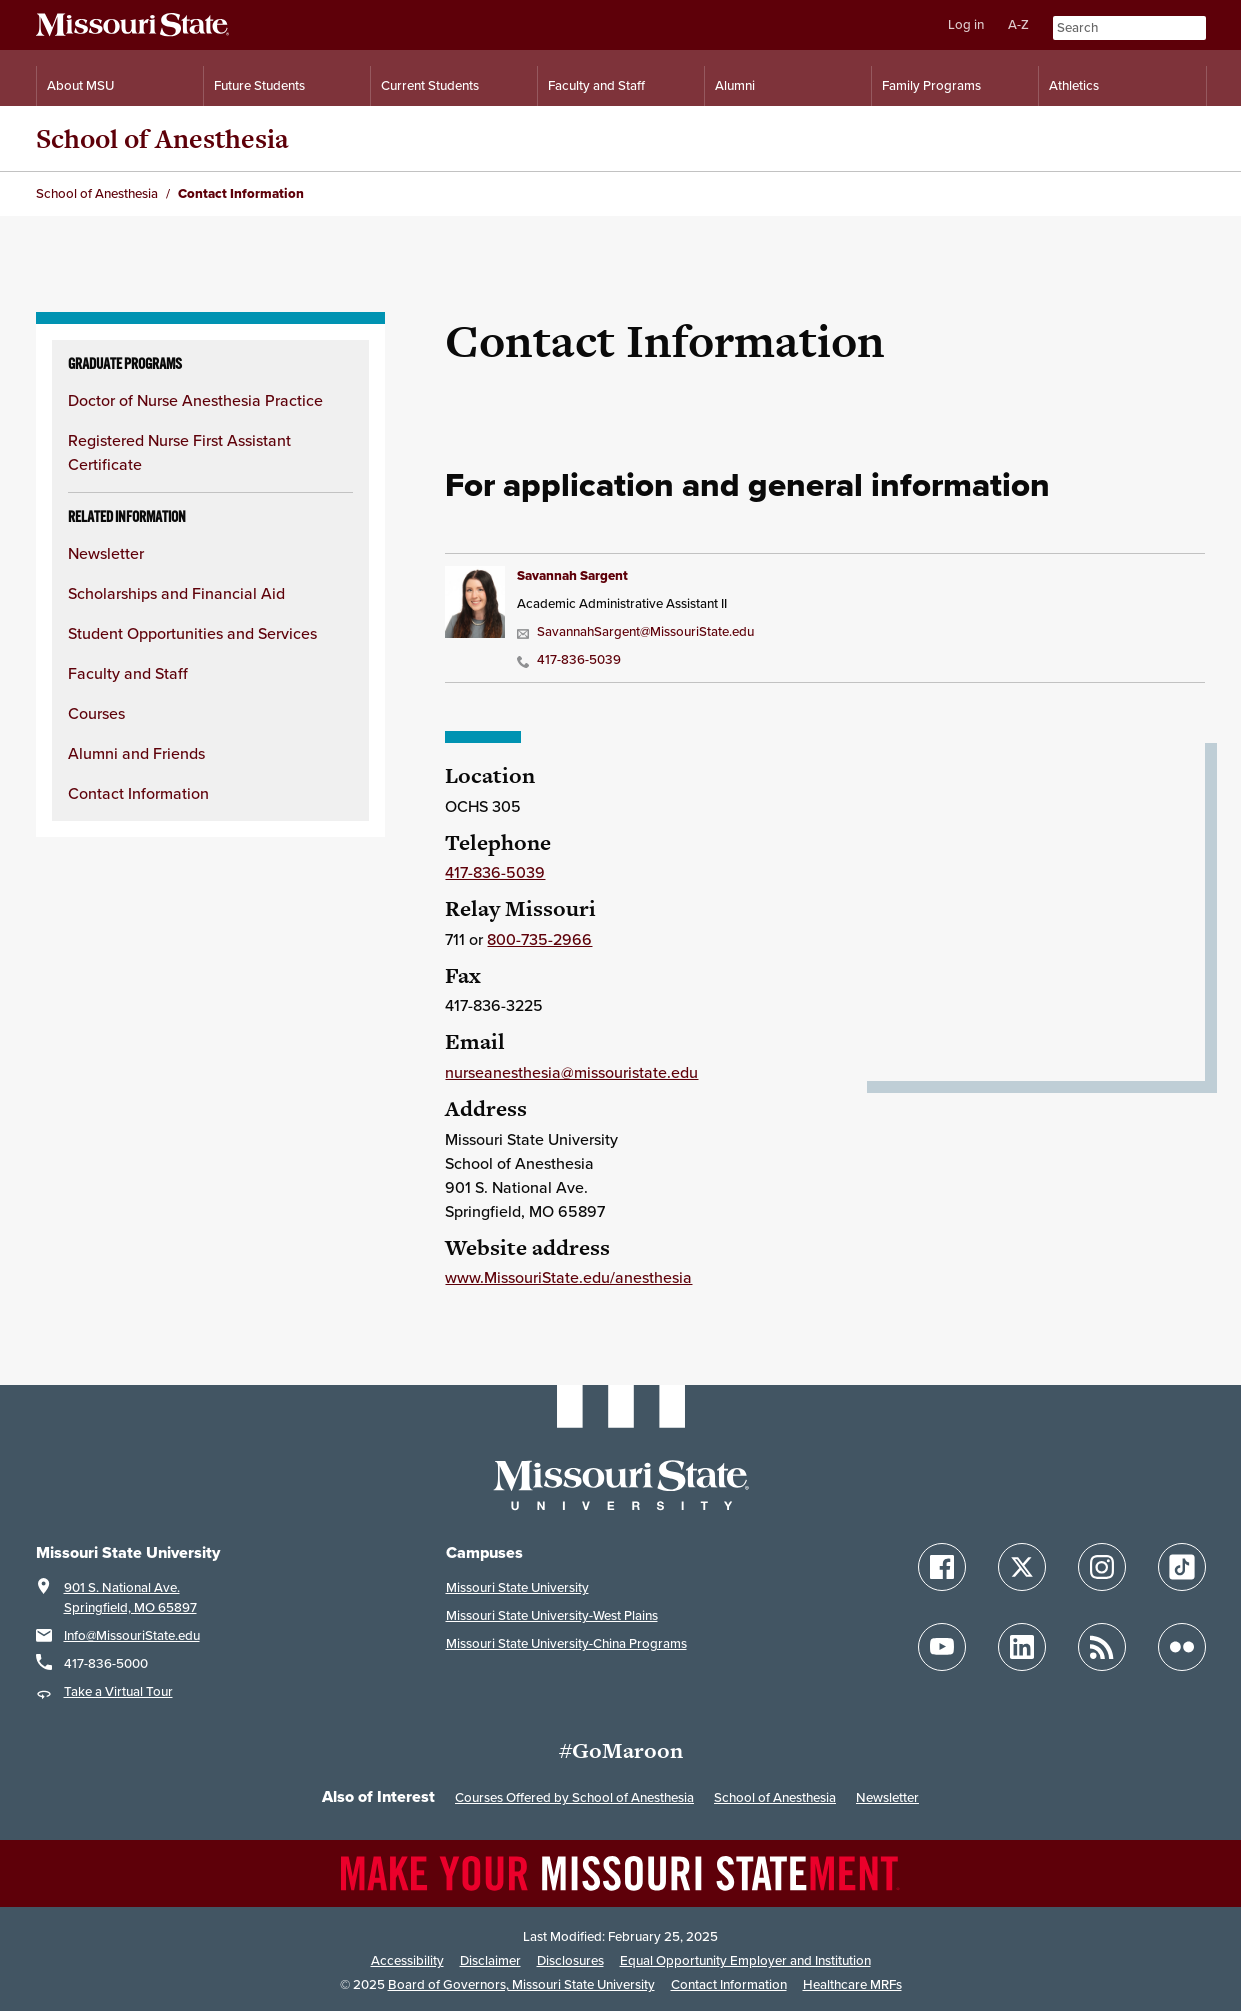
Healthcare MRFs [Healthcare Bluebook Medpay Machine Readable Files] (852, 1984)
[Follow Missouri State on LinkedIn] (1022, 1647)
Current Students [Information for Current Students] (430, 85)
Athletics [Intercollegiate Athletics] (1074, 85)
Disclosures (570, 1960)
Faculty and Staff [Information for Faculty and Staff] (596, 85)
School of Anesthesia (162, 138)
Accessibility (407, 1960)
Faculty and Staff (128, 673)
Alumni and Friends (136, 753)
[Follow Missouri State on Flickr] (1182, 1647)
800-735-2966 (539, 939)
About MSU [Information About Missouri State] (80, 85)
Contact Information (138, 793)
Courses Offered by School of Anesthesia (574, 1797)
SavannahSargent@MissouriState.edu (635, 631)
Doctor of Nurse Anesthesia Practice (195, 400)
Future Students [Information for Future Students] (259, 85)
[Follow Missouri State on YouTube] (942, 1647)
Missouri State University (517, 1587)
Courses (96, 713)
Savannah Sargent (572, 575)
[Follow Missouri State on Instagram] (1102, 1567)
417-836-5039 (569, 659)
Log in (966, 24)
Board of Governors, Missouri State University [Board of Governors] (521, 1984)
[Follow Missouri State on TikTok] (1182, 1567)
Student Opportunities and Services (192, 633)
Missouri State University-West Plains (552, 1615)
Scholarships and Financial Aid (176, 593)
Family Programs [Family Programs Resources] (931, 85)
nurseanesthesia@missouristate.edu (571, 1072)
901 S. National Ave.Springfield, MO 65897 (130, 1597)
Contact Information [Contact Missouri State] (729, 1984)
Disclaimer (490, 1960)
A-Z (1018, 24)
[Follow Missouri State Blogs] (1102, 1647)
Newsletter (106, 553)
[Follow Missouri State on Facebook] (942, 1567)
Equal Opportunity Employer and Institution (745, 1960)
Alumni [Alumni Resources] (735, 85)
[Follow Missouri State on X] (1022, 1567)
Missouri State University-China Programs (566, 1643)
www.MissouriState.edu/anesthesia (568, 1277)
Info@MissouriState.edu (132, 1635)
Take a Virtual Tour (118, 1691)
